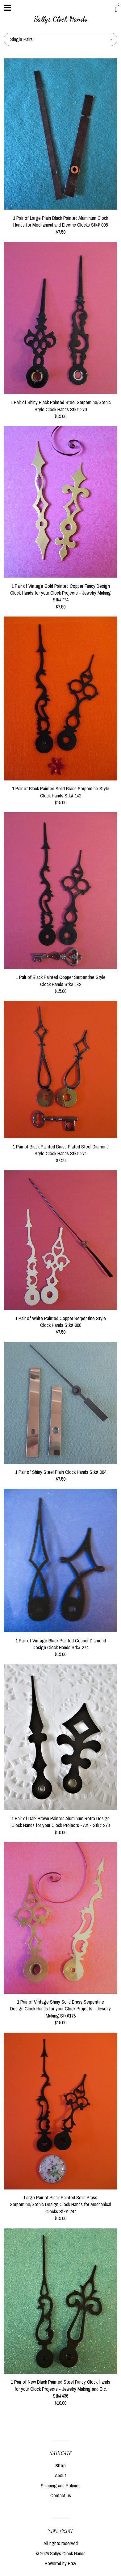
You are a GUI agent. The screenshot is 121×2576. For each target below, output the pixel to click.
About (60, 2475)
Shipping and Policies (61, 2485)
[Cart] (116, 9)
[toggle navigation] (7, 8)
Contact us (60, 2495)
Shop (60, 2465)
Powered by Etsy (60, 2563)
